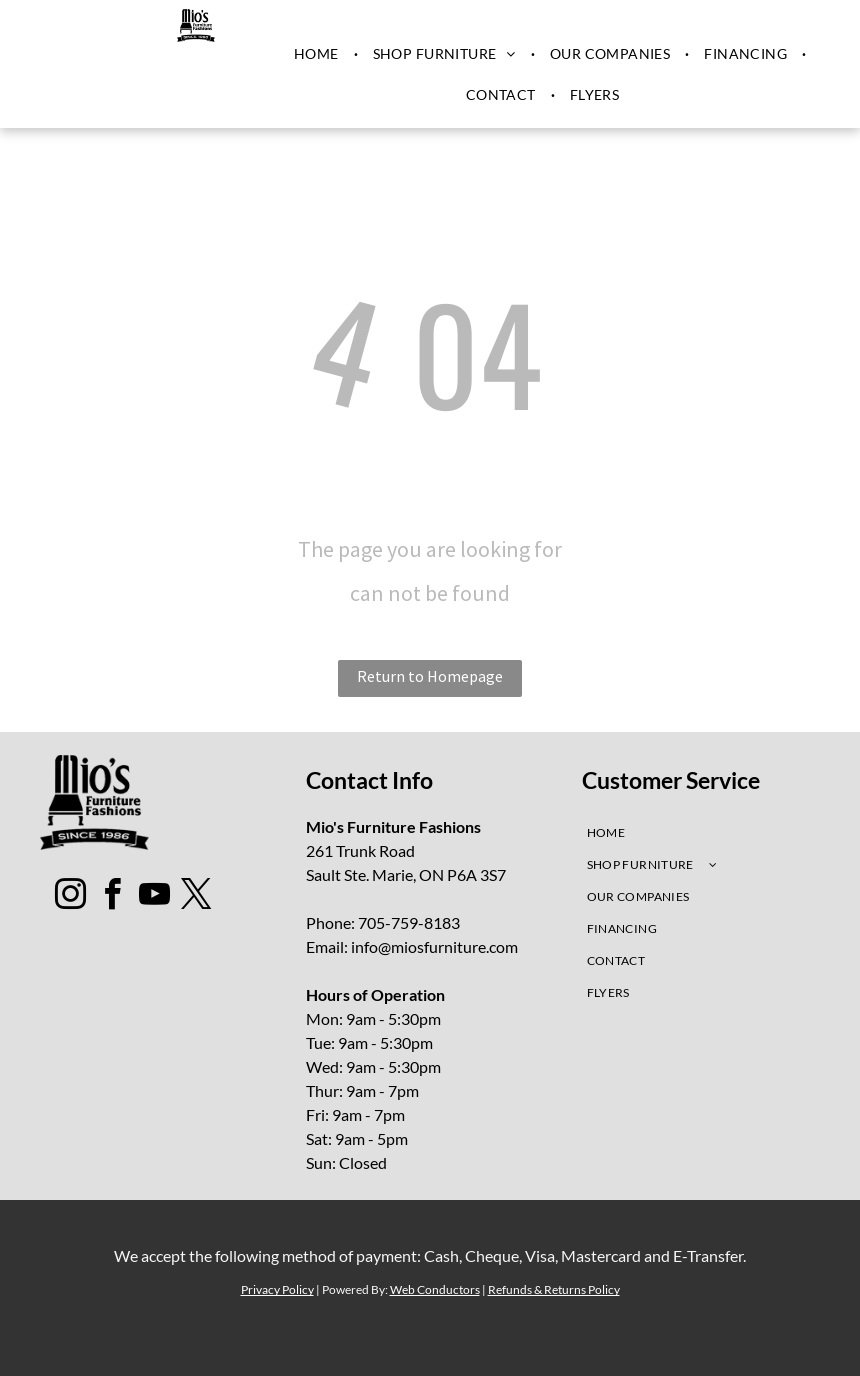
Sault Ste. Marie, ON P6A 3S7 (406, 874)
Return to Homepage (430, 676)
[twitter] (197, 897)
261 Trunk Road (360, 850)
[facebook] (113, 897)
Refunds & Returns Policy (554, 1289)
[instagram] (71, 897)
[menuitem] (318, 54)
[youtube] (155, 897)
